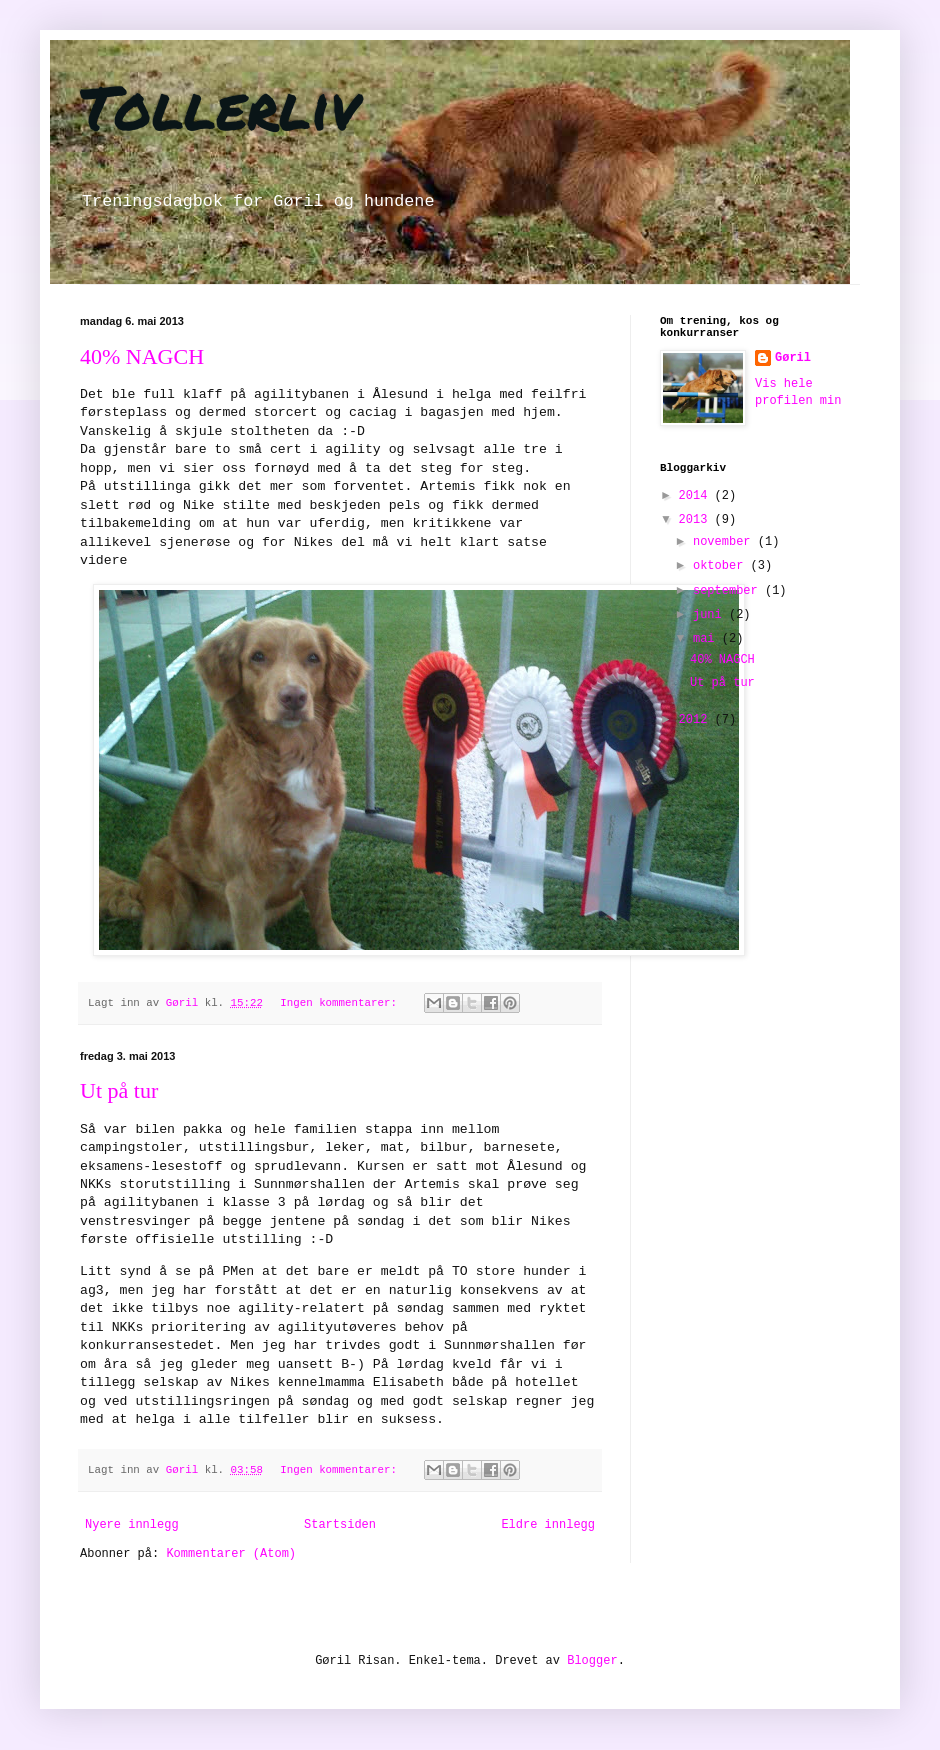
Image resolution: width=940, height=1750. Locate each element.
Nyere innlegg (132, 1525)
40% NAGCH (142, 356)
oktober (722, 566)
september (729, 591)
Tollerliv (219, 106)
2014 (697, 496)
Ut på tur (119, 1090)
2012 (697, 720)
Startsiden (340, 1525)
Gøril (793, 358)
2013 (697, 520)
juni (711, 615)
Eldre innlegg (548, 1525)
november (725, 542)
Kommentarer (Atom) (231, 1554)
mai (707, 639)
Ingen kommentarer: (341, 1003)
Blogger (592, 1661)
